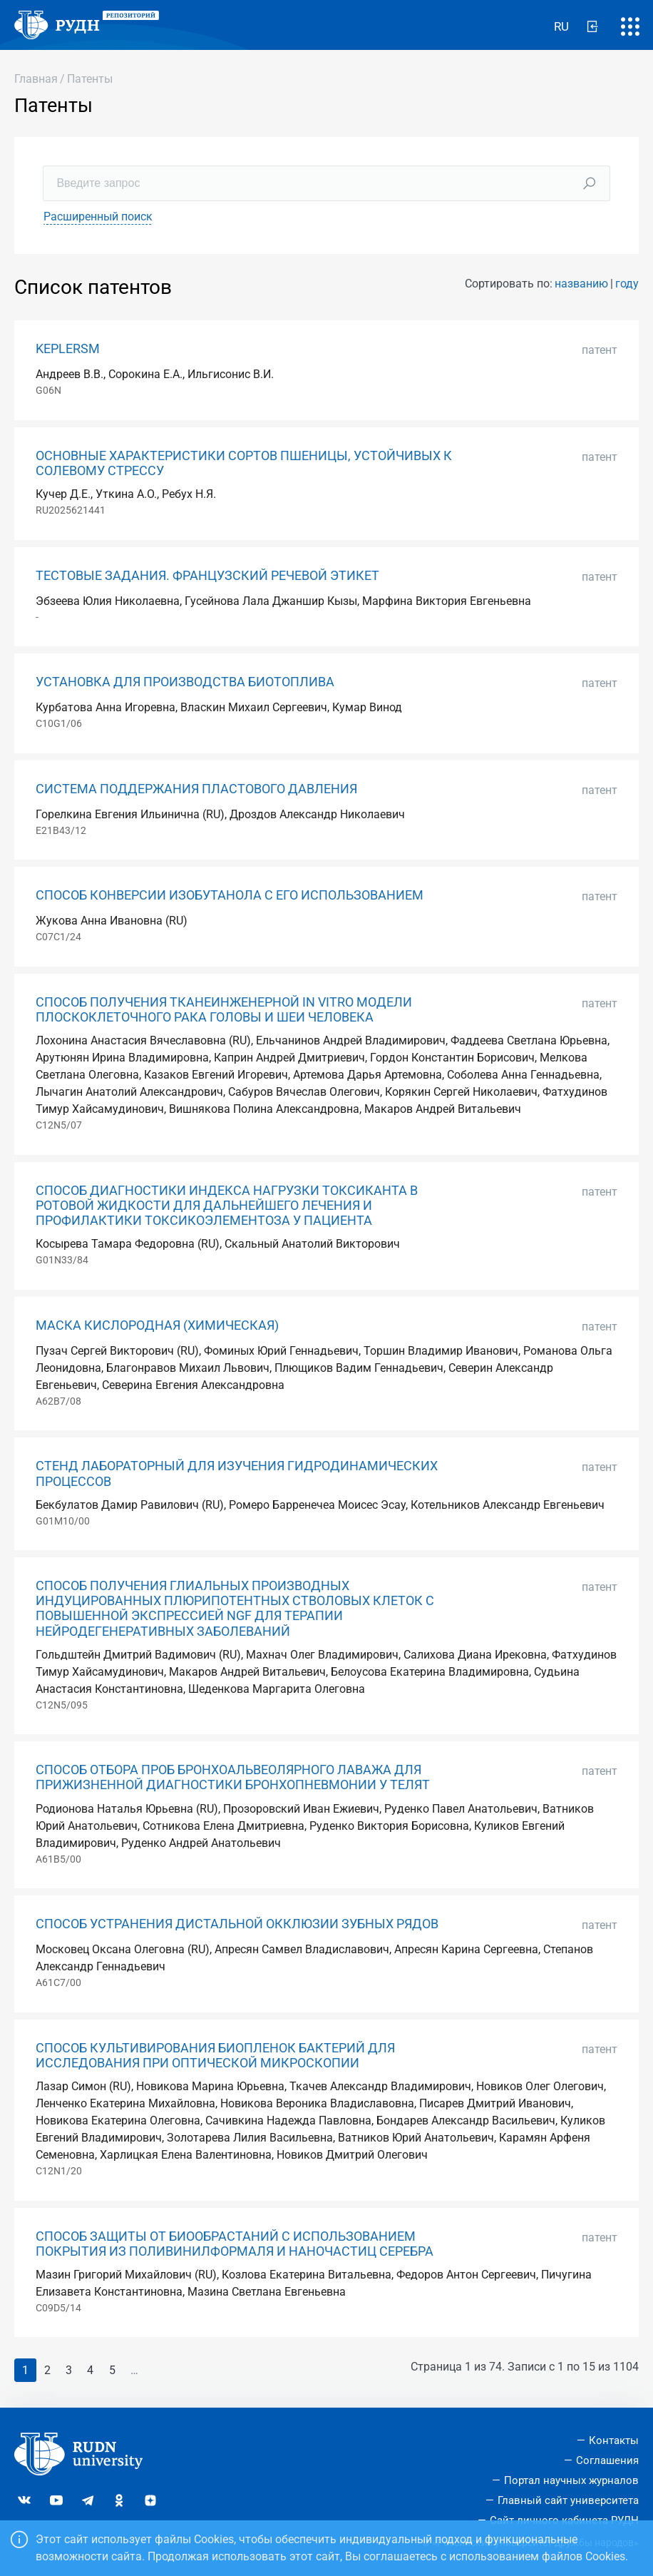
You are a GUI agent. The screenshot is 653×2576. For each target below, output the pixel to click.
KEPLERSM (68, 349)
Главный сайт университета (568, 2500)
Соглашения (607, 2460)
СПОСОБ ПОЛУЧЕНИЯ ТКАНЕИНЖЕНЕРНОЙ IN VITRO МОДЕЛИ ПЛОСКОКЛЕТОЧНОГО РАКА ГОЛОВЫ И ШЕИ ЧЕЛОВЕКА (224, 1009)
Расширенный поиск (98, 216)
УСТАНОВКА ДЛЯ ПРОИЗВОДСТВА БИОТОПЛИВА (185, 682)
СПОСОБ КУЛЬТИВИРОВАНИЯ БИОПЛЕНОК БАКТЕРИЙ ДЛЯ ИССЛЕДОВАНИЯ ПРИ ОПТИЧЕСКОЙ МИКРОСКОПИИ (215, 2055)
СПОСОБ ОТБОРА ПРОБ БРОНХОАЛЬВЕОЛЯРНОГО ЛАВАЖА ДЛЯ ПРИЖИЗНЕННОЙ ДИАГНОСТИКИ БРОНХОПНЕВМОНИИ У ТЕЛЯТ (233, 1777)
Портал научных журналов (571, 2480)
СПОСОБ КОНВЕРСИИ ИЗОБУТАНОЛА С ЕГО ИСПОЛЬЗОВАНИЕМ (229, 895)
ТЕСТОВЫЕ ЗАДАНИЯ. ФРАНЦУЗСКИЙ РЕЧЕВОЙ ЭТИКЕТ (207, 576)
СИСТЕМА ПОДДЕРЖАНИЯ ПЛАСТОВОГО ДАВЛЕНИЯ (196, 789)
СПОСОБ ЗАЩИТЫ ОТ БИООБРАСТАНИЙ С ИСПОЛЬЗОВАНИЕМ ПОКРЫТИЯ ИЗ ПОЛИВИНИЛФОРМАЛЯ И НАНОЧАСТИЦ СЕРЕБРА (234, 2244)
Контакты (614, 2440)
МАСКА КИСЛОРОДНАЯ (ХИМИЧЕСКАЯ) (157, 1325)
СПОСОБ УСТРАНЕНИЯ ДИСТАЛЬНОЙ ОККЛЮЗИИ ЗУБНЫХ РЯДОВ (237, 1924)
